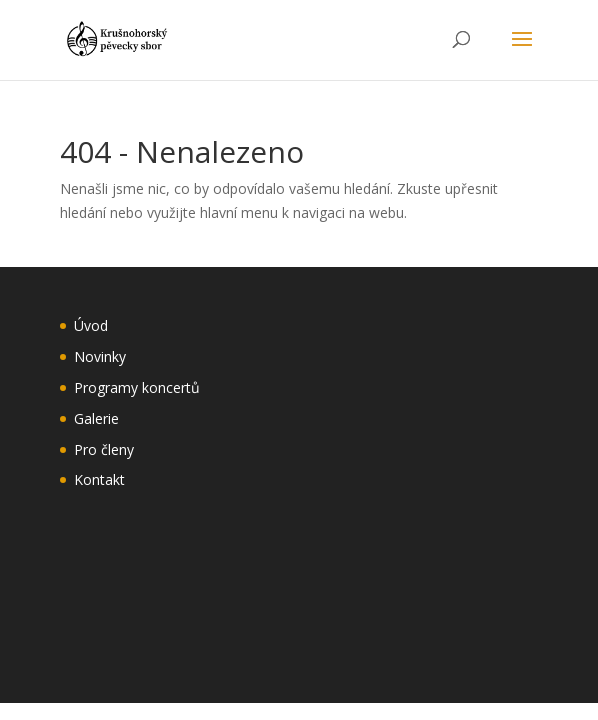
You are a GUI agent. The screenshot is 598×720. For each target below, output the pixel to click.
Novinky (100, 356)
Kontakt (99, 479)
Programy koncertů (137, 387)
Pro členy (104, 449)
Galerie (96, 418)
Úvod (91, 325)
